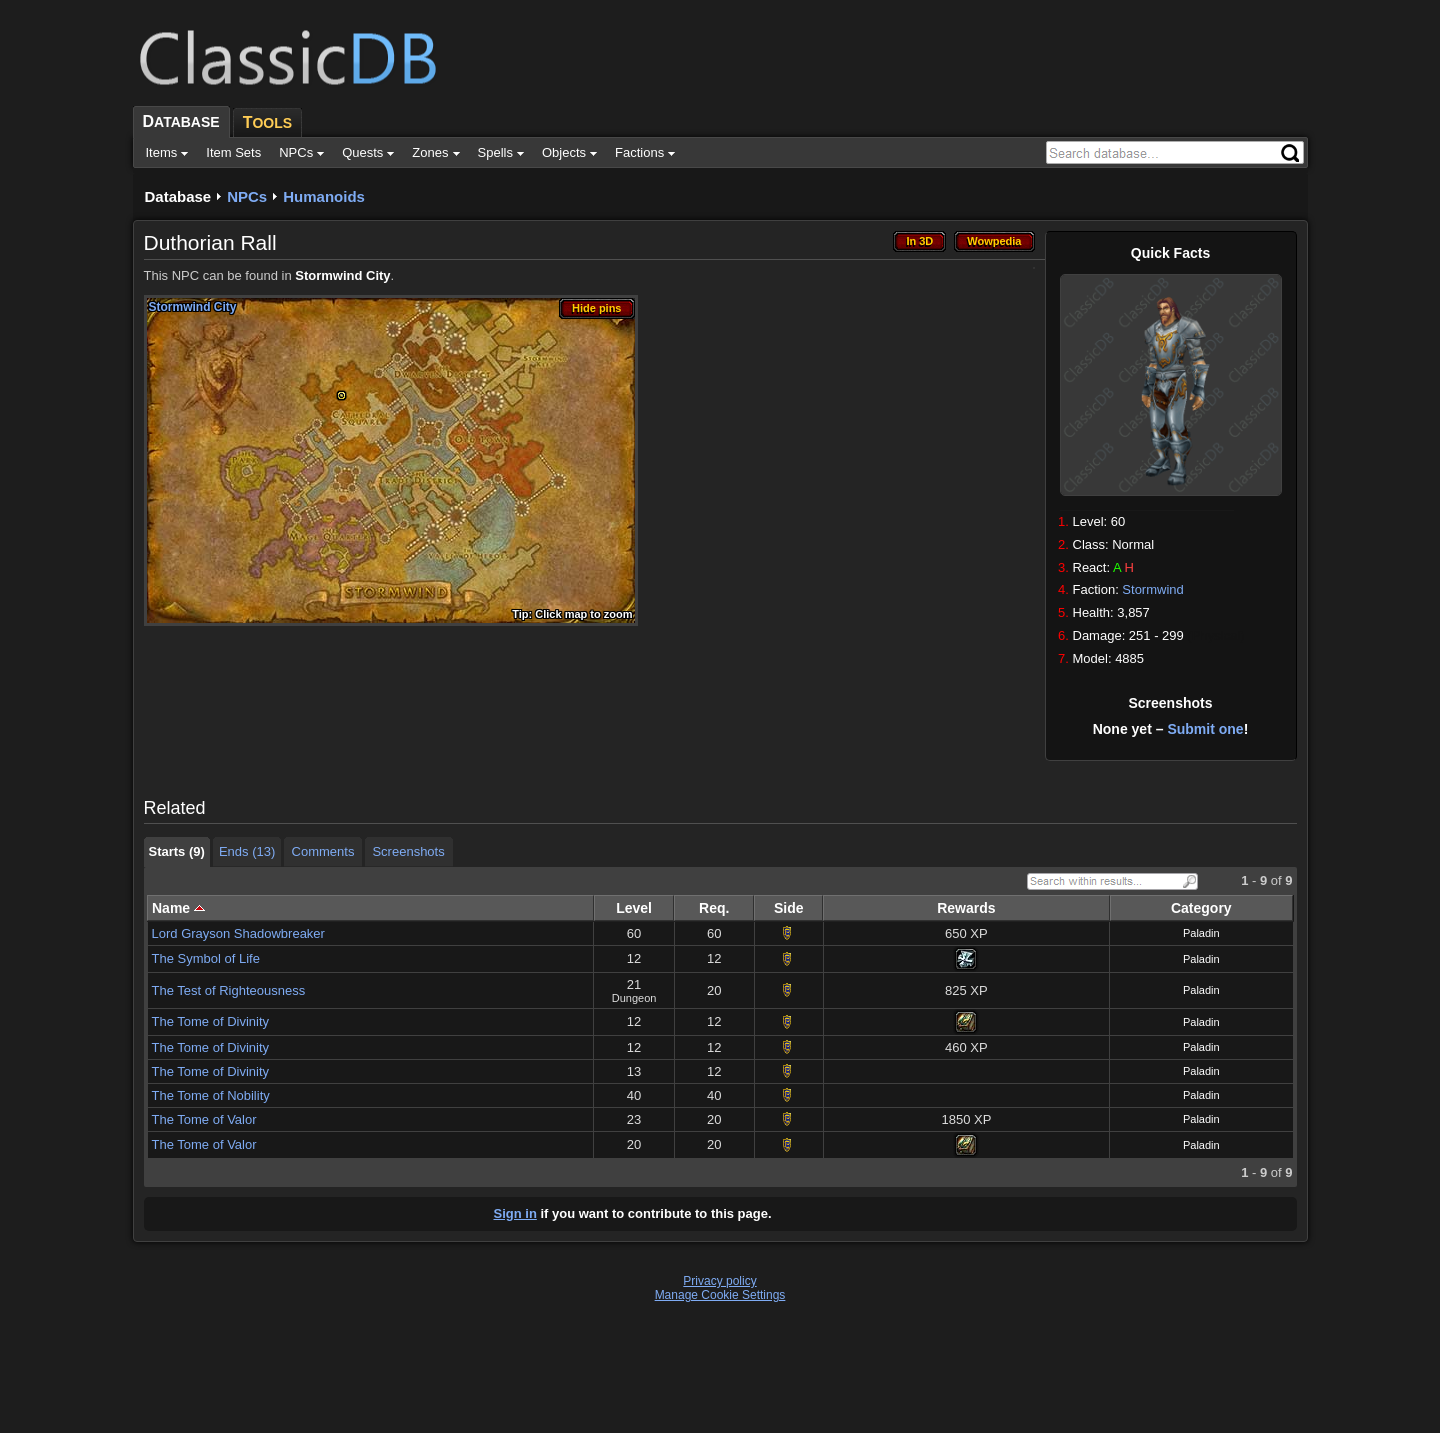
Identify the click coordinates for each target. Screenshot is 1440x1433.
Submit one (1205, 729)
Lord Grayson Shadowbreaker (238, 933)
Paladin (1201, 933)
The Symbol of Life (206, 958)
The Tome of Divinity (211, 1021)
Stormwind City (342, 275)
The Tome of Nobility (211, 1095)
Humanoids (324, 196)
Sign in (515, 1213)
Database (178, 196)
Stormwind (1152, 589)
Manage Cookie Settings (720, 1295)
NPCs (247, 196)
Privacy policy (719, 1281)
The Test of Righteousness (229, 990)
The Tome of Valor (204, 1119)
